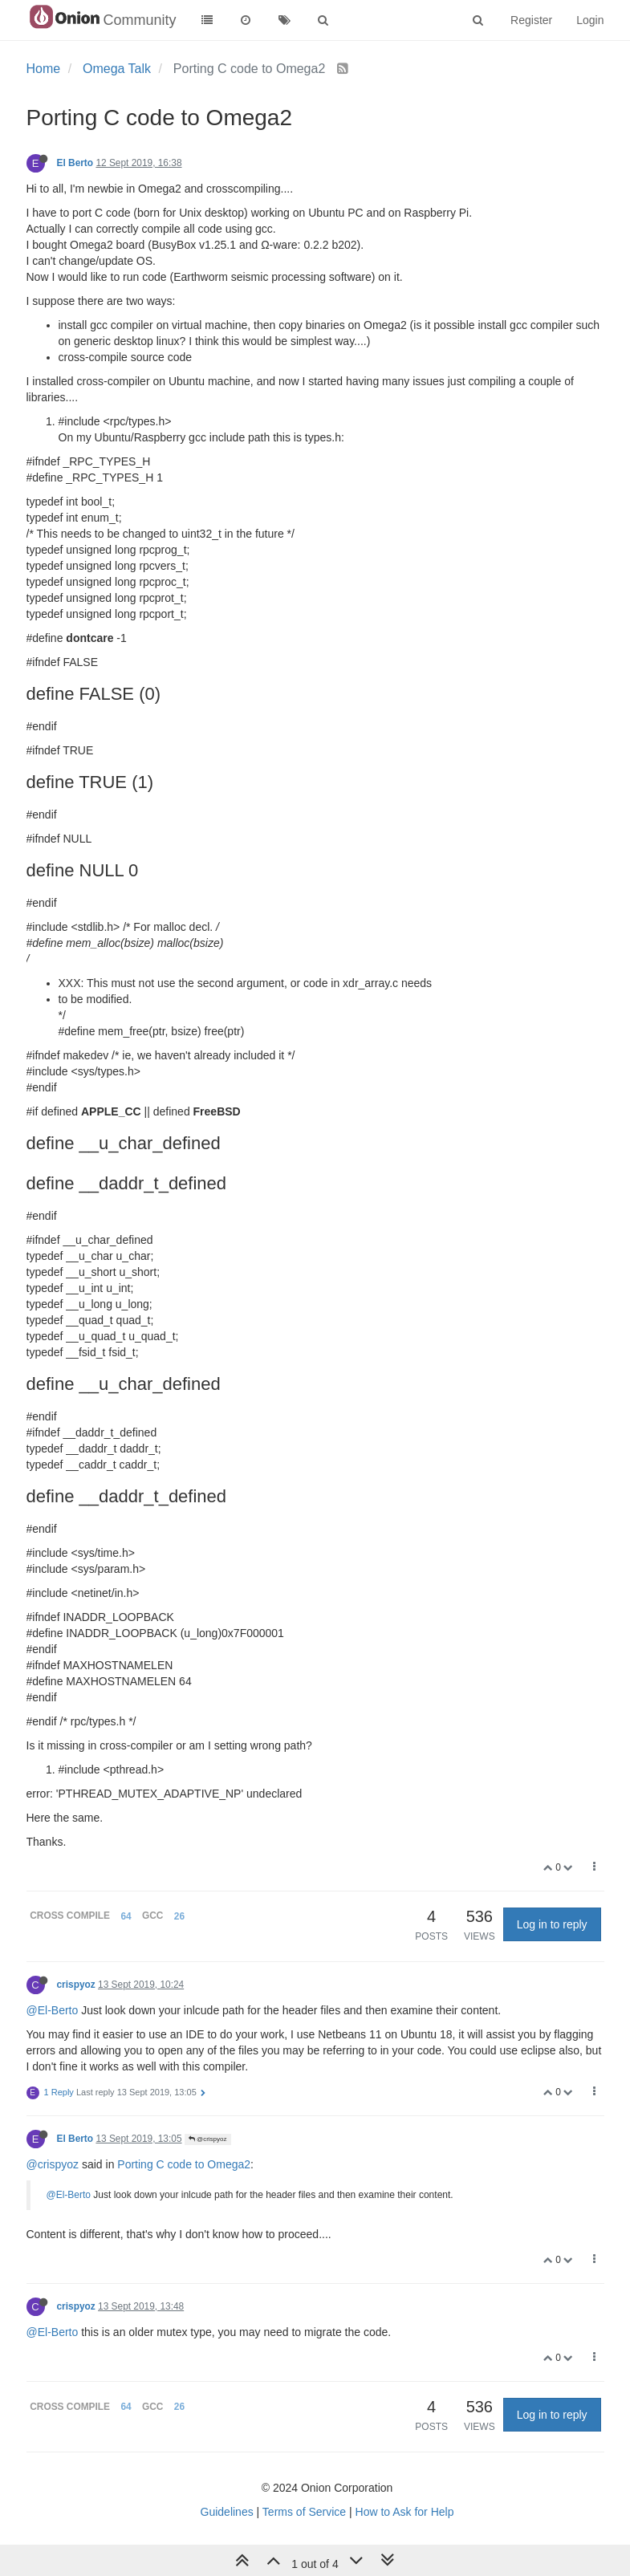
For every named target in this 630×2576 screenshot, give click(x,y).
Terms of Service (304, 2511)
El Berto (75, 163)
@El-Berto (52, 2010)
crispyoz (76, 1984)
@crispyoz (208, 2139)
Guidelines (227, 2511)
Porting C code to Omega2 (183, 2164)
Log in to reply (552, 1924)
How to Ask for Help (405, 2511)
